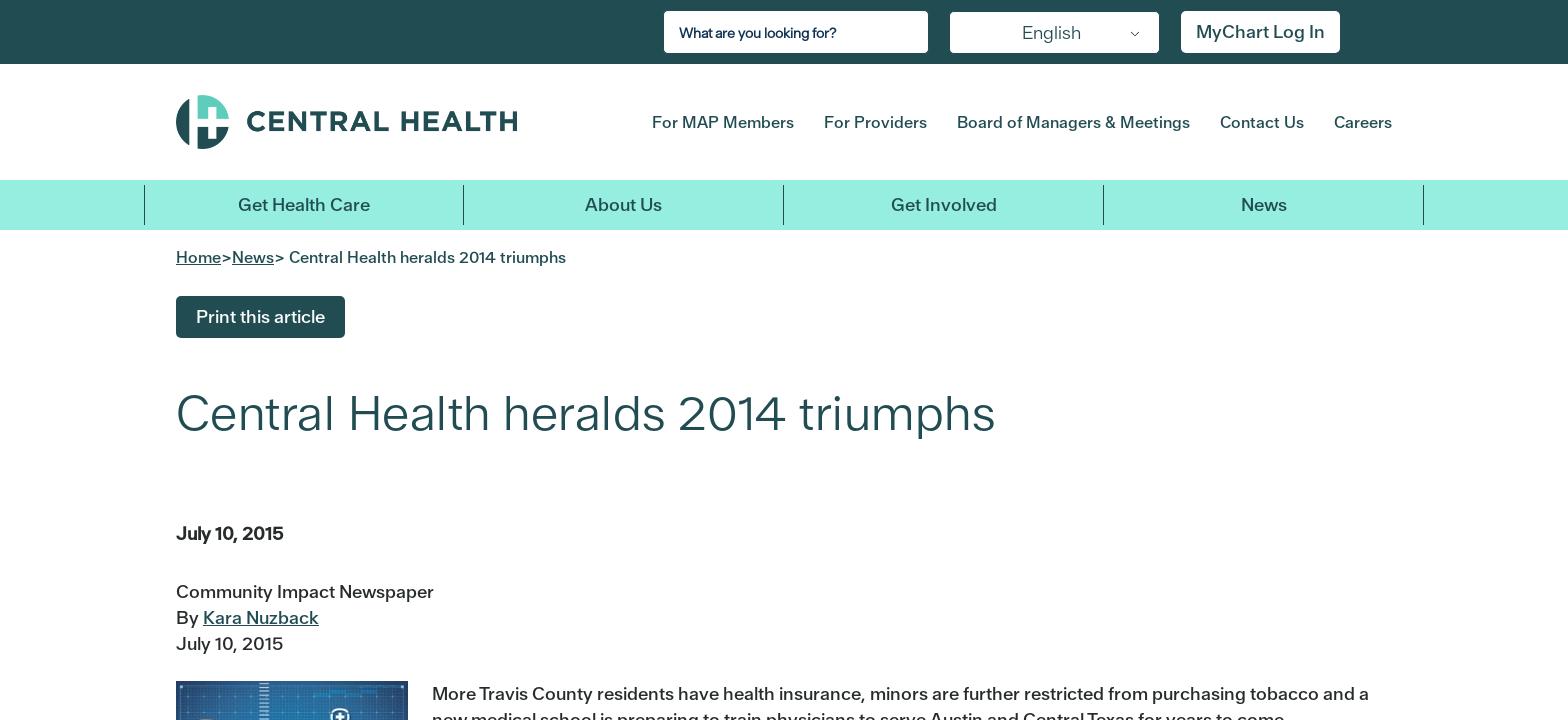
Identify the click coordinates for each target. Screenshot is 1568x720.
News (1264, 204)
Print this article (260, 316)
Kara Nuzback (261, 617)
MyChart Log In (1260, 31)
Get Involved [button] (944, 204)
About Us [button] (623, 204)
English (1051, 32)
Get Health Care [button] (304, 204)
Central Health (382, 122)
